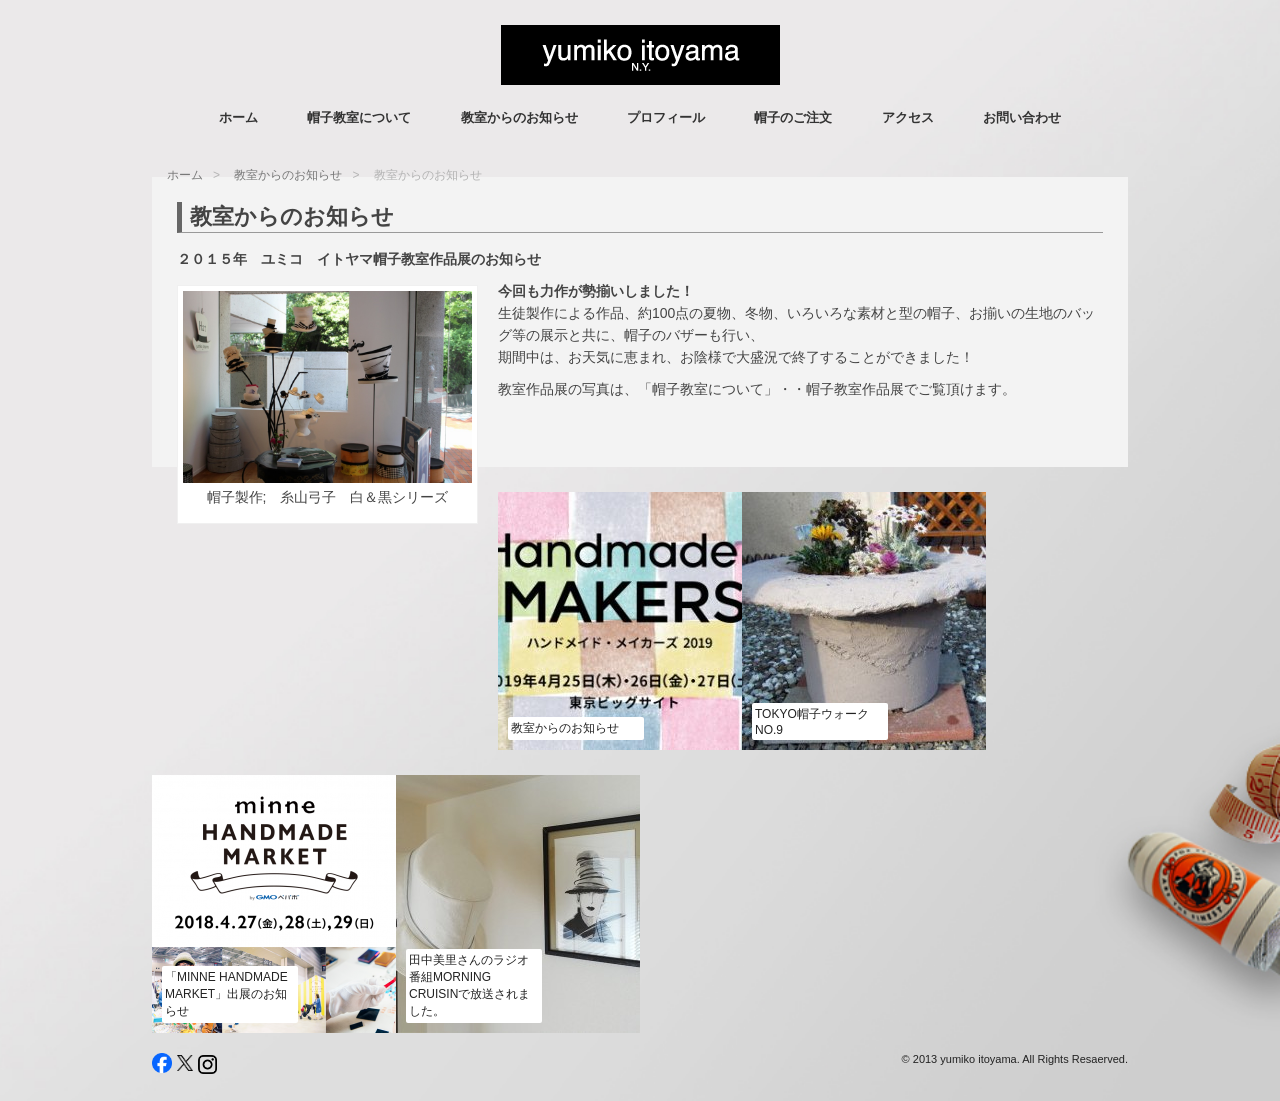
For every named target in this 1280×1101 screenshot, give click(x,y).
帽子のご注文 (793, 117)
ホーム (238, 117)
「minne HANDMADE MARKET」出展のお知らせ (226, 994)
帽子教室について (359, 117)
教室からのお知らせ (519, 117)
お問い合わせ (1022, 117)
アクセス (908, 117)
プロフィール (666, 117)
